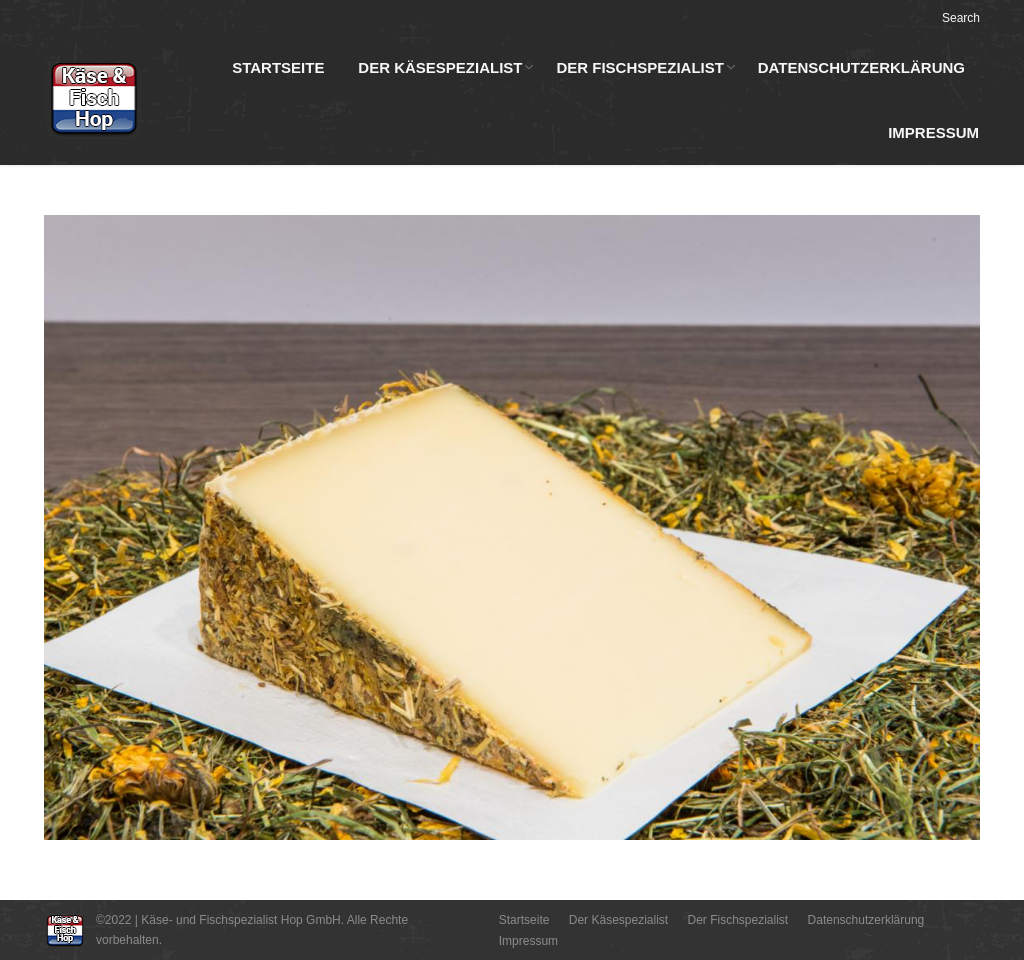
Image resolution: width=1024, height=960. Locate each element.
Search (961, 18)
